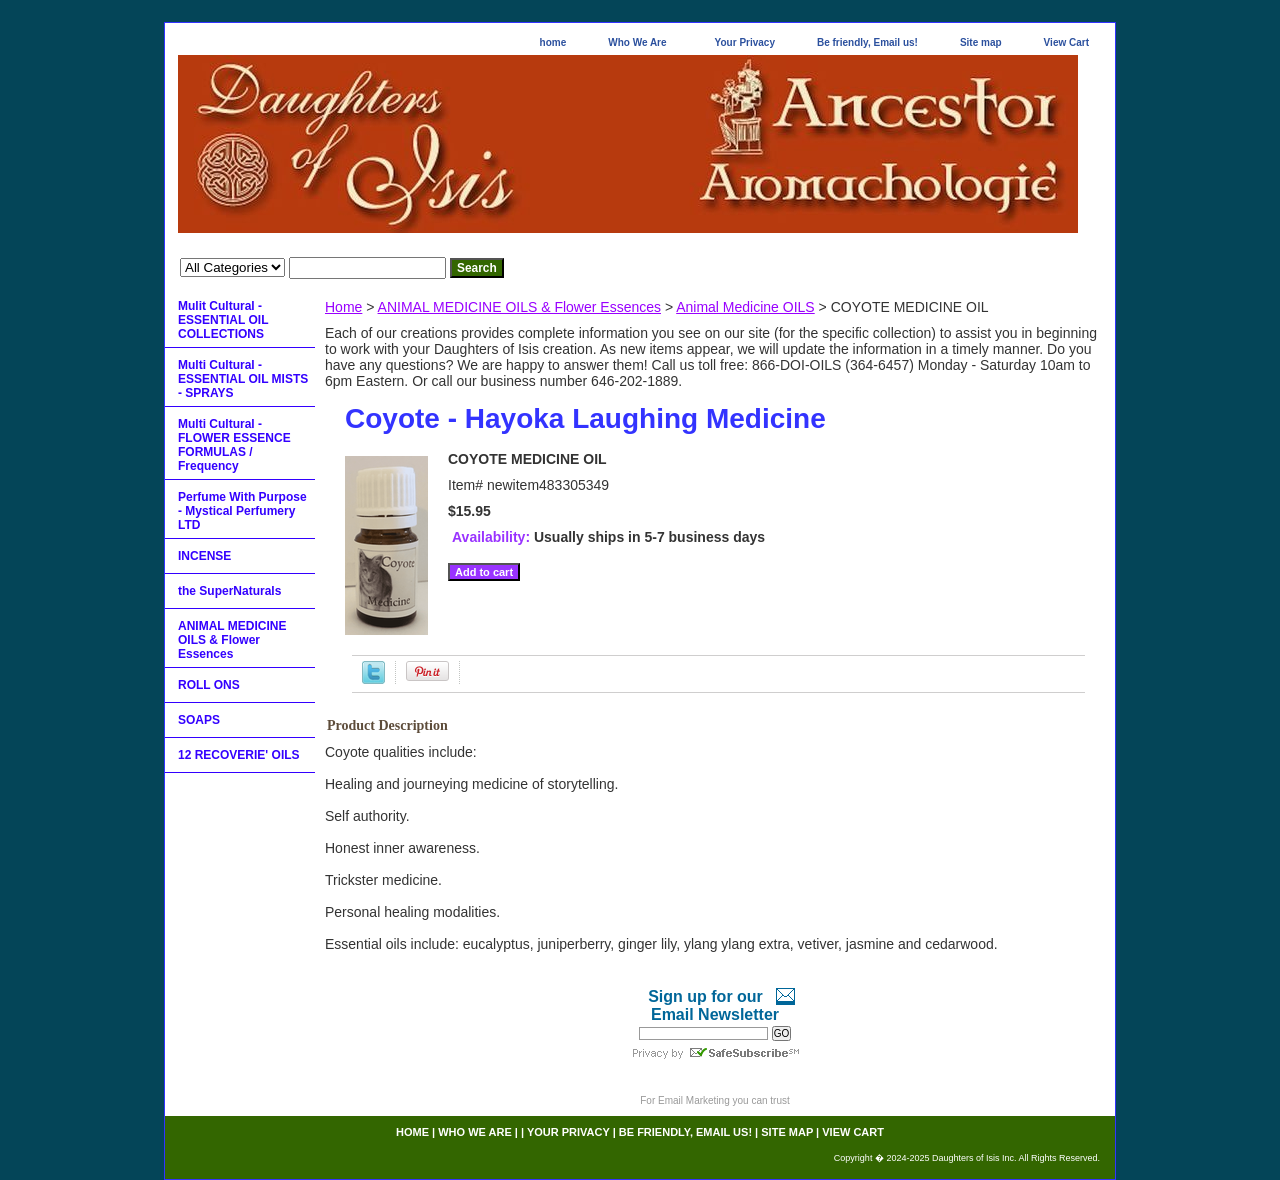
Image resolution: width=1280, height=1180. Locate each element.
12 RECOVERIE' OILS (239, 755)
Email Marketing (694, 1100)
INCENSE (204, 556)
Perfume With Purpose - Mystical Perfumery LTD (242, 511)
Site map (981, 42)
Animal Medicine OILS (745, 307)
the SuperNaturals (229, 591)
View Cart (1066, 42)
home (553, 42)
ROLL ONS (209, 685)
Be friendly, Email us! (867, 42)
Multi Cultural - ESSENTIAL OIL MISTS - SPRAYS (243, 379)
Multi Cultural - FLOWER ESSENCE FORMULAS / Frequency (234, 445)
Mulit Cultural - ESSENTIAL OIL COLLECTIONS (223, 320)
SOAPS (199, 720)
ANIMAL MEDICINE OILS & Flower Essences (519, 307)
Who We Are (637, 42)
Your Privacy (745, 42)
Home (343, 307)
